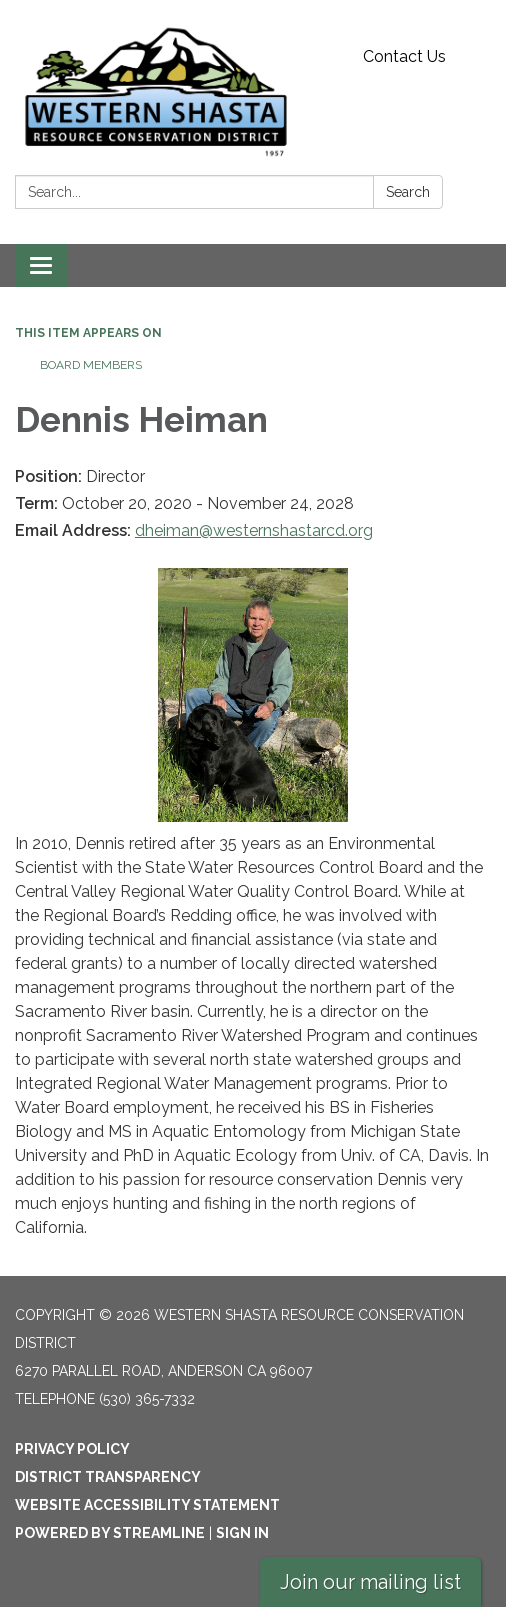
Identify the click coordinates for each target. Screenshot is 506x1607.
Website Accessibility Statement (147, 1505)
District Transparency (108, 1477)
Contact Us (404, 56)
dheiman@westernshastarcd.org (254, 530)
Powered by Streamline (110, 1533)
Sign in (242, 1533)
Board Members (91, 365)
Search (408, 192)
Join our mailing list (370, 1582)
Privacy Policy (72, 1449)
